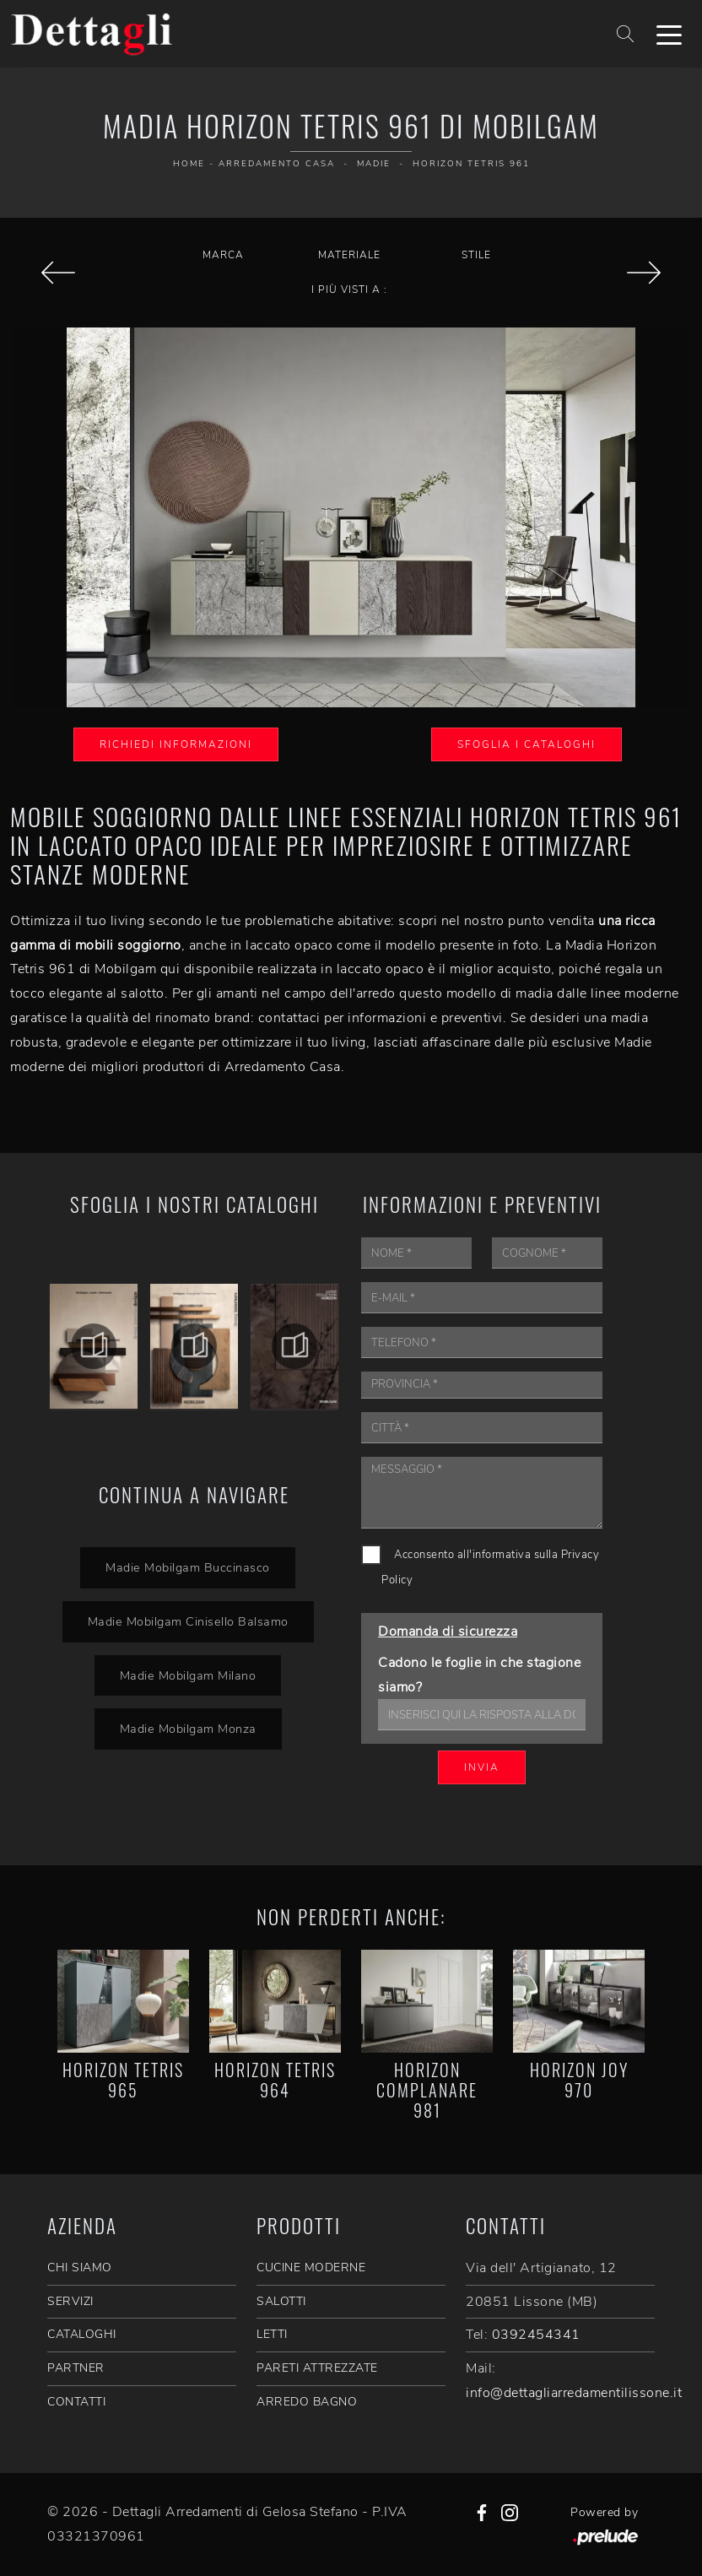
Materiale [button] (349, 255)
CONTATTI (76, 2402)
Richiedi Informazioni (176, 744)
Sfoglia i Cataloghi (526, 744)
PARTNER (76, 2368)
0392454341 (536, 2334)
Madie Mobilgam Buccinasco (187, 1567)
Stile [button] (476, 255)
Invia (482, 1767)
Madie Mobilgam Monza (188, 1728)
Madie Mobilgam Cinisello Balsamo (188, 1621)
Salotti (281, 2301)
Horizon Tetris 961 (471, 164)
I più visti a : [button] (349, 289)
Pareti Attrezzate (317, 2368)
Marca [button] (223, 255)
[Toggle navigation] (669, 34)
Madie (374, 164)
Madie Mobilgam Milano (188, 1675)
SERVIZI (70, 2301)
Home (189, 164)
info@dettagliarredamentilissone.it (574, 2393)
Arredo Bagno (306, 2402)
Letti (272, 2334)
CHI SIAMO (79, 2267)
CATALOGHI (81, 2334)
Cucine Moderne (310, 2267)
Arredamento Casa (277, 164)
